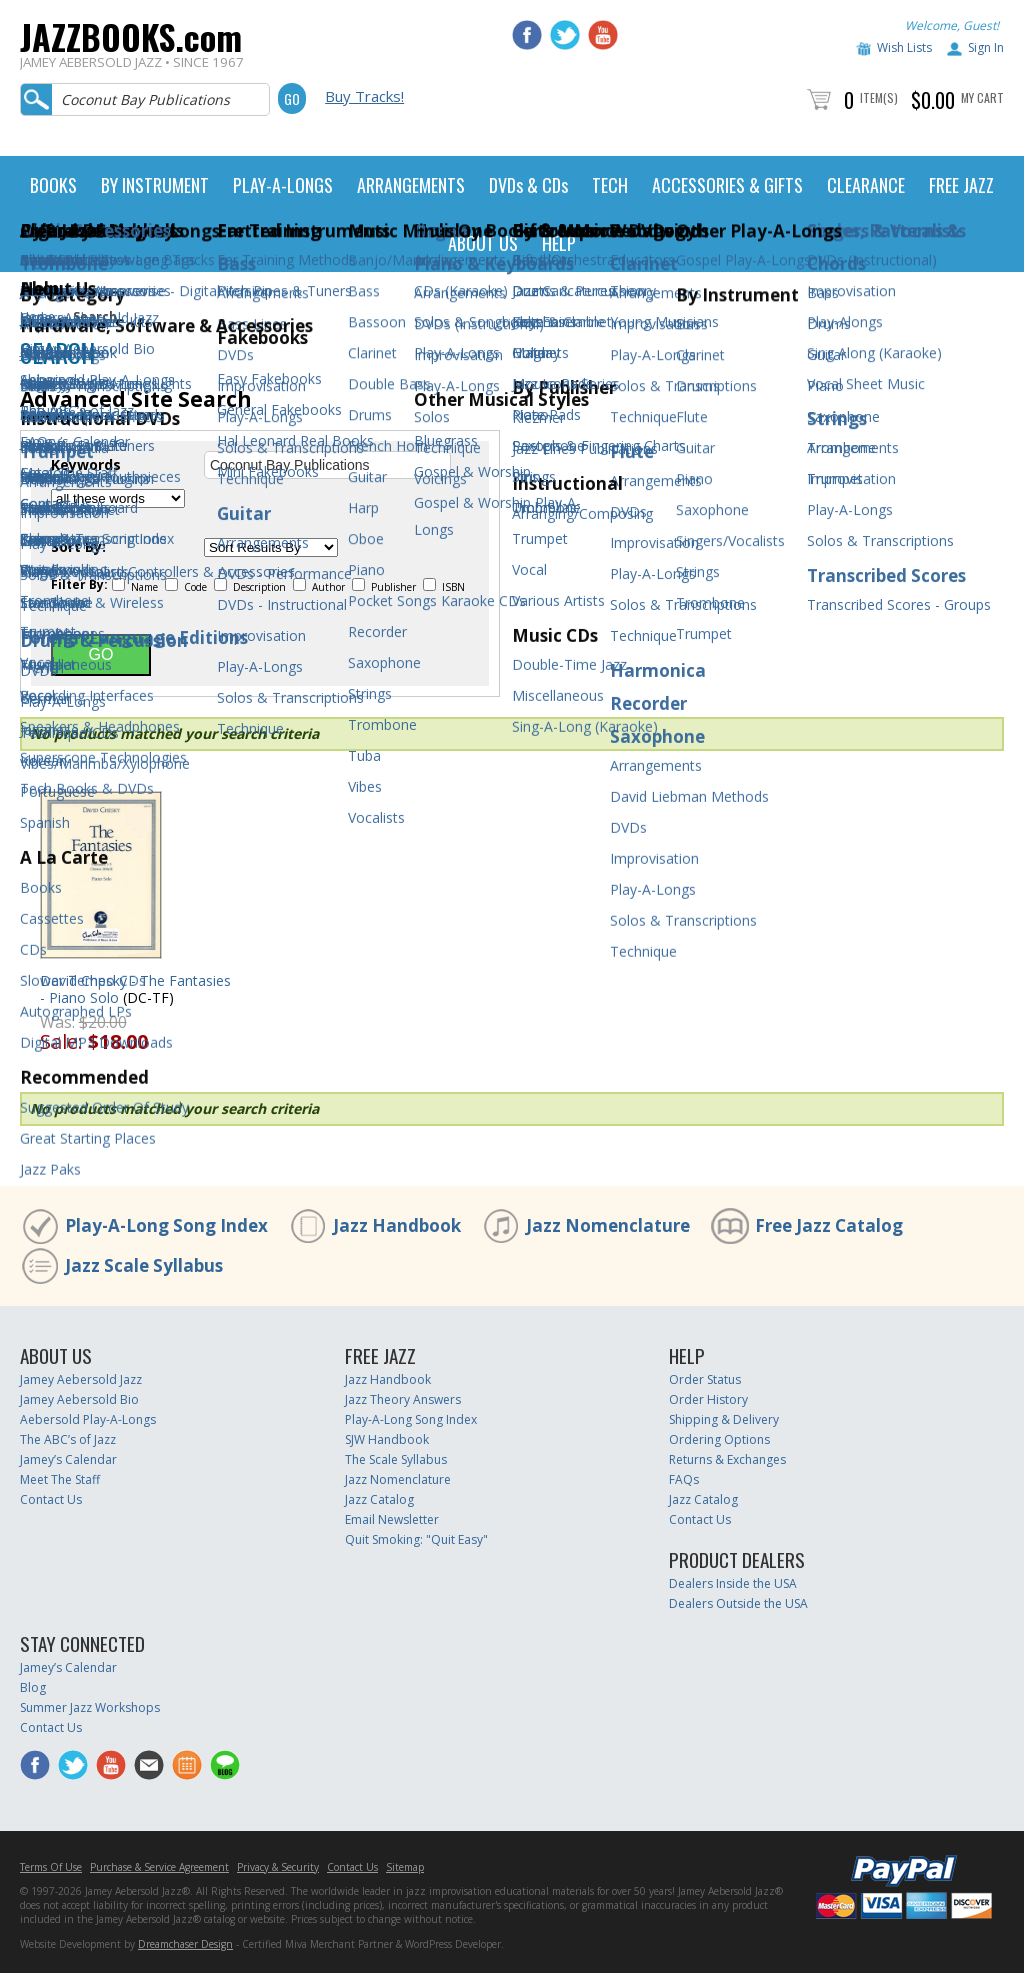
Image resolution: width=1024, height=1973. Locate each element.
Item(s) (879, 97)
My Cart (982, 97)
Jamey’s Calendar (68, 1459)
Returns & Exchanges (727, 1459)
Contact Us (51, 1499)
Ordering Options (719, 1439)
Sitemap (405, 1867)
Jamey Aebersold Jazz (81, 1379)
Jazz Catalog (379, 1499)
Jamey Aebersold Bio (79, 1399)
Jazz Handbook (397, 1225)
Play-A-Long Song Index (166, 1225)
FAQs (684, 1479)
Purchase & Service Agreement (159, 1867)
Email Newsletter (392, 1519)
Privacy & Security (278, 1867)
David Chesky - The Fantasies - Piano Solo (135, 989)
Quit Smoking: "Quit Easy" (416, 1539)
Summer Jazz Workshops (90, 1707)
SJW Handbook (387, 1439)
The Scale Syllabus (396, 1459)
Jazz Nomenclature (608, 1225)
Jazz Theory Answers (403, 1399)
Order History (708, 1399)
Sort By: (78, 547)
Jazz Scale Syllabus (144, 1265)
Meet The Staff (60, 1479)
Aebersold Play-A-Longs (88, 1419)
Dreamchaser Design (185, 1944)
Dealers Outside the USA (738, 1603)
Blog (33, 1687)
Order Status (705, 1379)
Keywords (86, 465)
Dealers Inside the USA (733, 1583)
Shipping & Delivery (724, 1419)
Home (37, 316)
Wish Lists (904, 47)
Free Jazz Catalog (829, 1225)
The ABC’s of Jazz (68, 1439)
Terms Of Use (51, 1867)
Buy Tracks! (364, 96)
